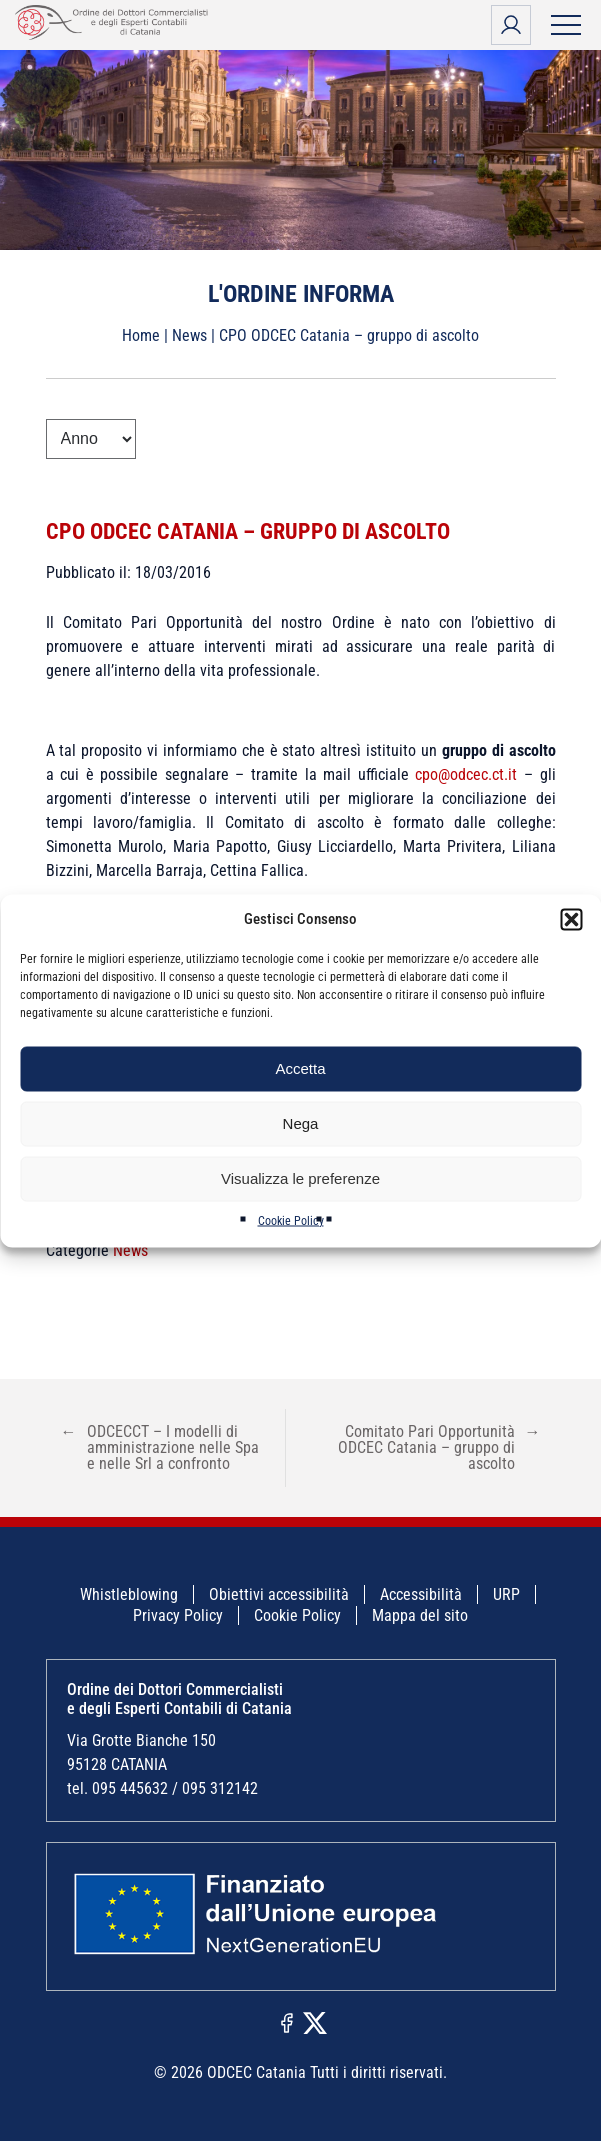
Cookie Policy (291, 1220)
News (189, 335)
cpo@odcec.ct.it (466, 774)
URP (506, 1594)
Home (141, 335)
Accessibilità (421, 1594)
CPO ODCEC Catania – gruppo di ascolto (248, 531)
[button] (571, 919)
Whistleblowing (129, 1594)
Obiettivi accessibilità (279, 1594)
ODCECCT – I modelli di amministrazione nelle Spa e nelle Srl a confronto (160, 1447)
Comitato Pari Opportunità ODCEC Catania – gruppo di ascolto (439, 1447)
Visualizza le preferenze (300, 1178)
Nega (301, 1123)
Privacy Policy (178, 1615)
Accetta (300, 1068)
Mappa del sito (420, 1615)
